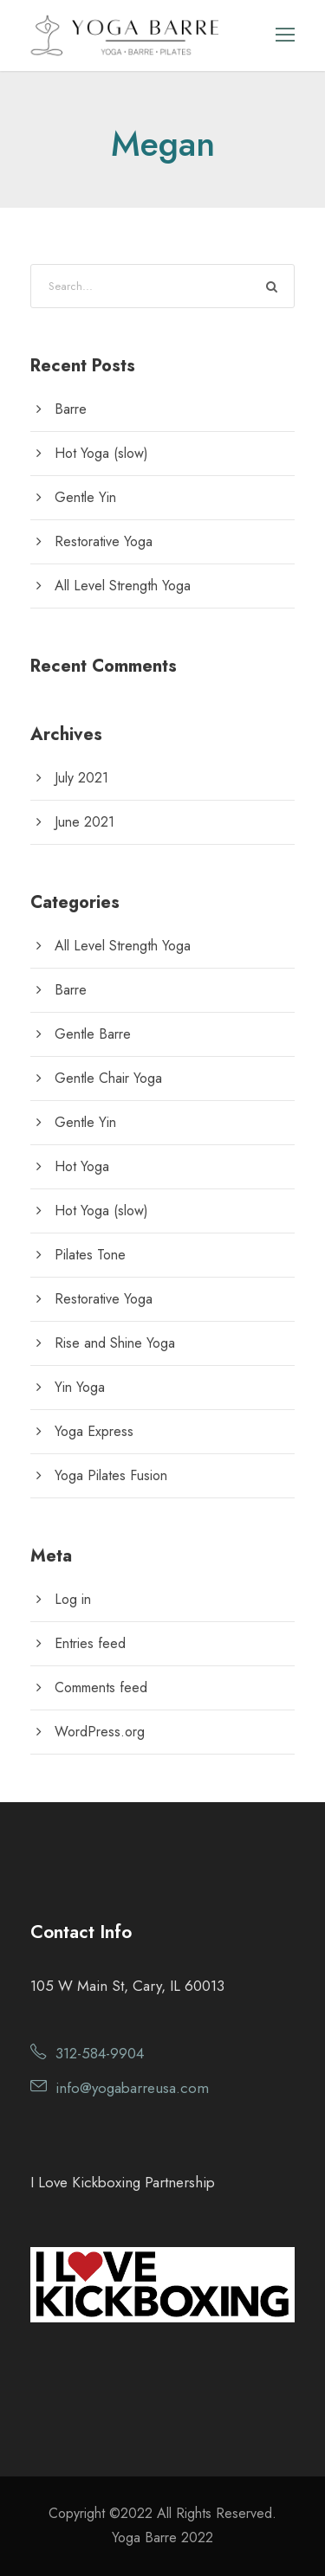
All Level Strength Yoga (123, 586)
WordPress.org (100, 1732)
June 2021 (84, 822)
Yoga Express (94, 1431)
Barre (71, 409)
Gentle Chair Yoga (108, 1078)
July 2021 (81, 778)
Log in (73, 1599)
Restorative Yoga (104, 541)
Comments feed (101, 1687)
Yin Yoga (80, 1387)
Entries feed (90, 1643)
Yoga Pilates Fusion (111, 1475)
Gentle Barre (93, 1034)
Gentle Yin (85, 497)
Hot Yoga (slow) (101, 453)
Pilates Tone (90, 1255)
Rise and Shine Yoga (115, 1343)
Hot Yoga (82, 1166)
